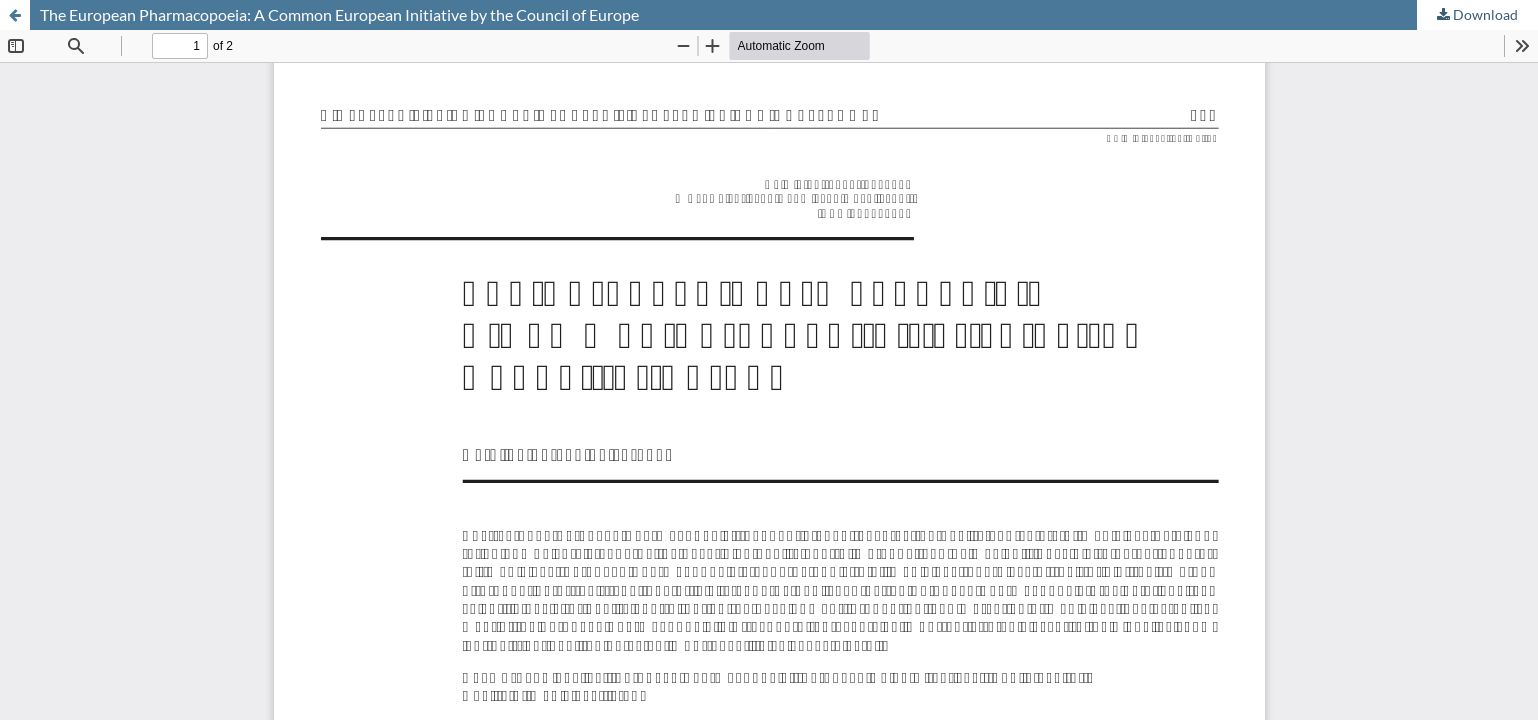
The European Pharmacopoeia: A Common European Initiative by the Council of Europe (339, 14)
